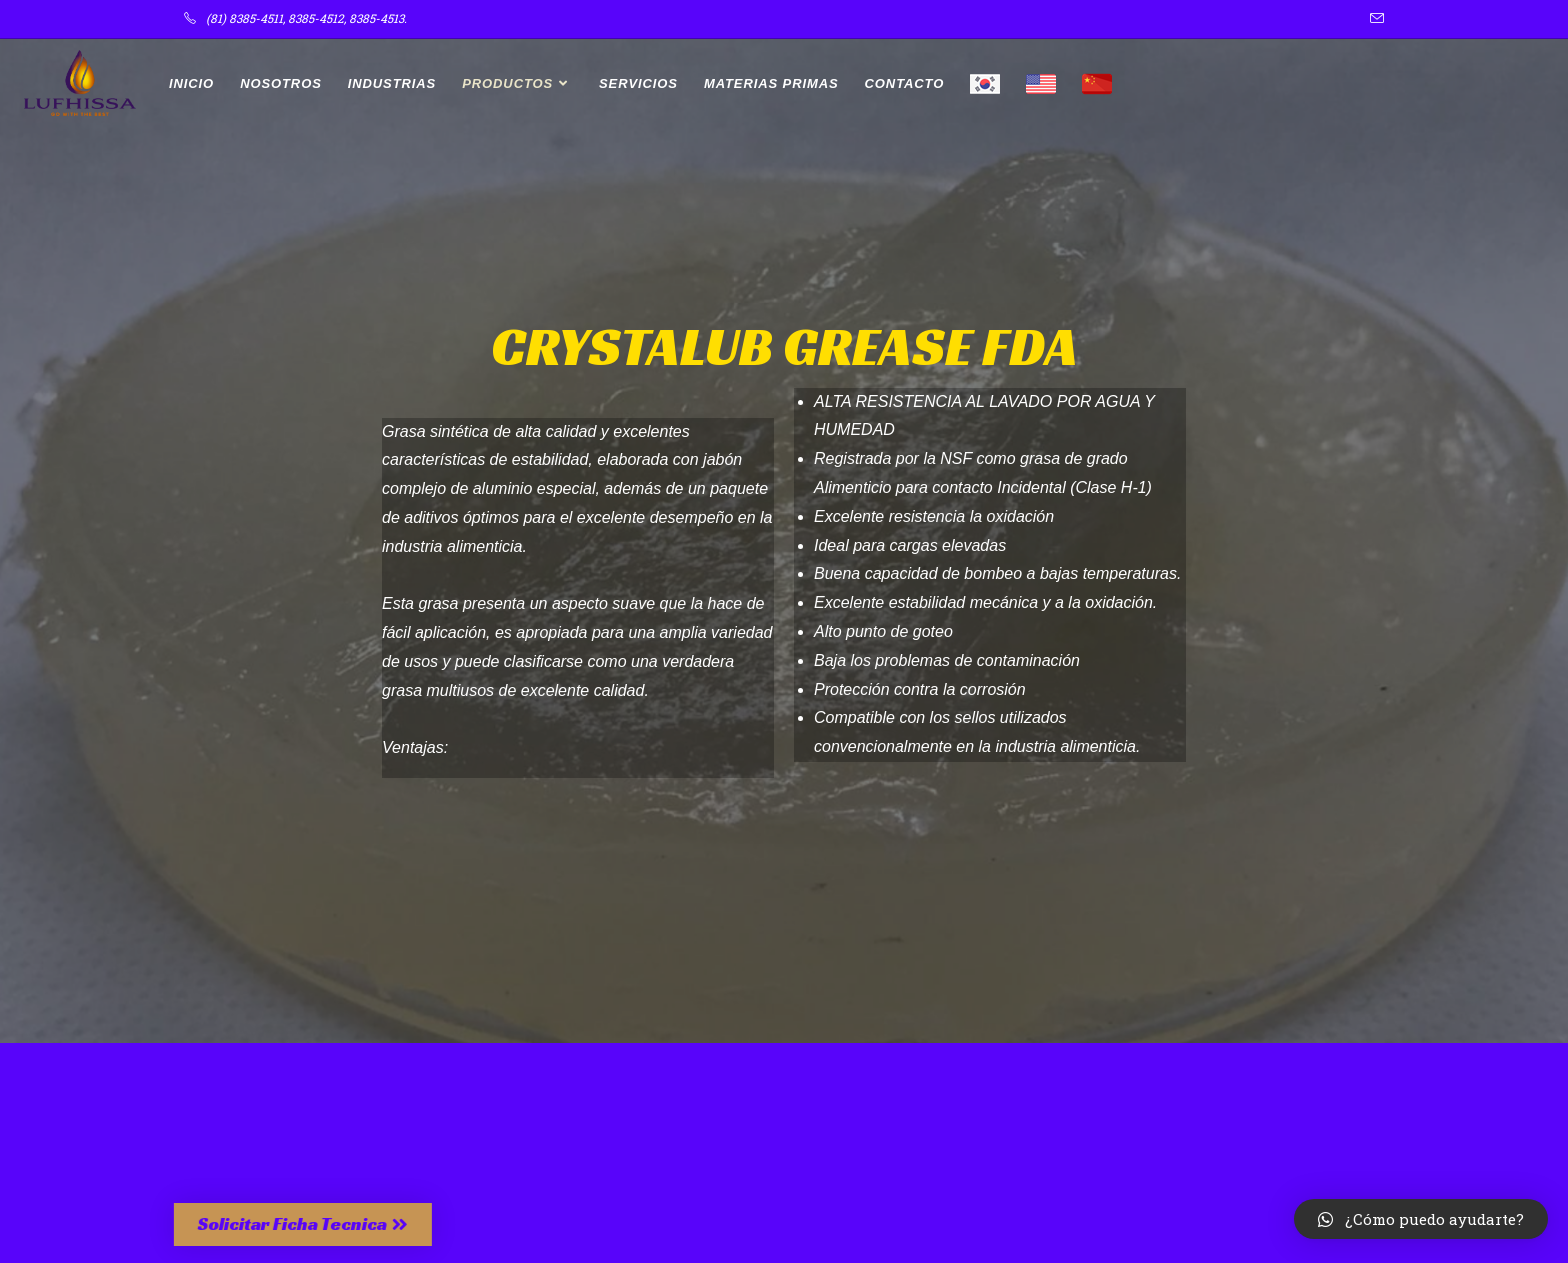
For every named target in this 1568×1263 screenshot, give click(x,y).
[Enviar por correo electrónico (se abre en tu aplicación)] (1374, 19)
